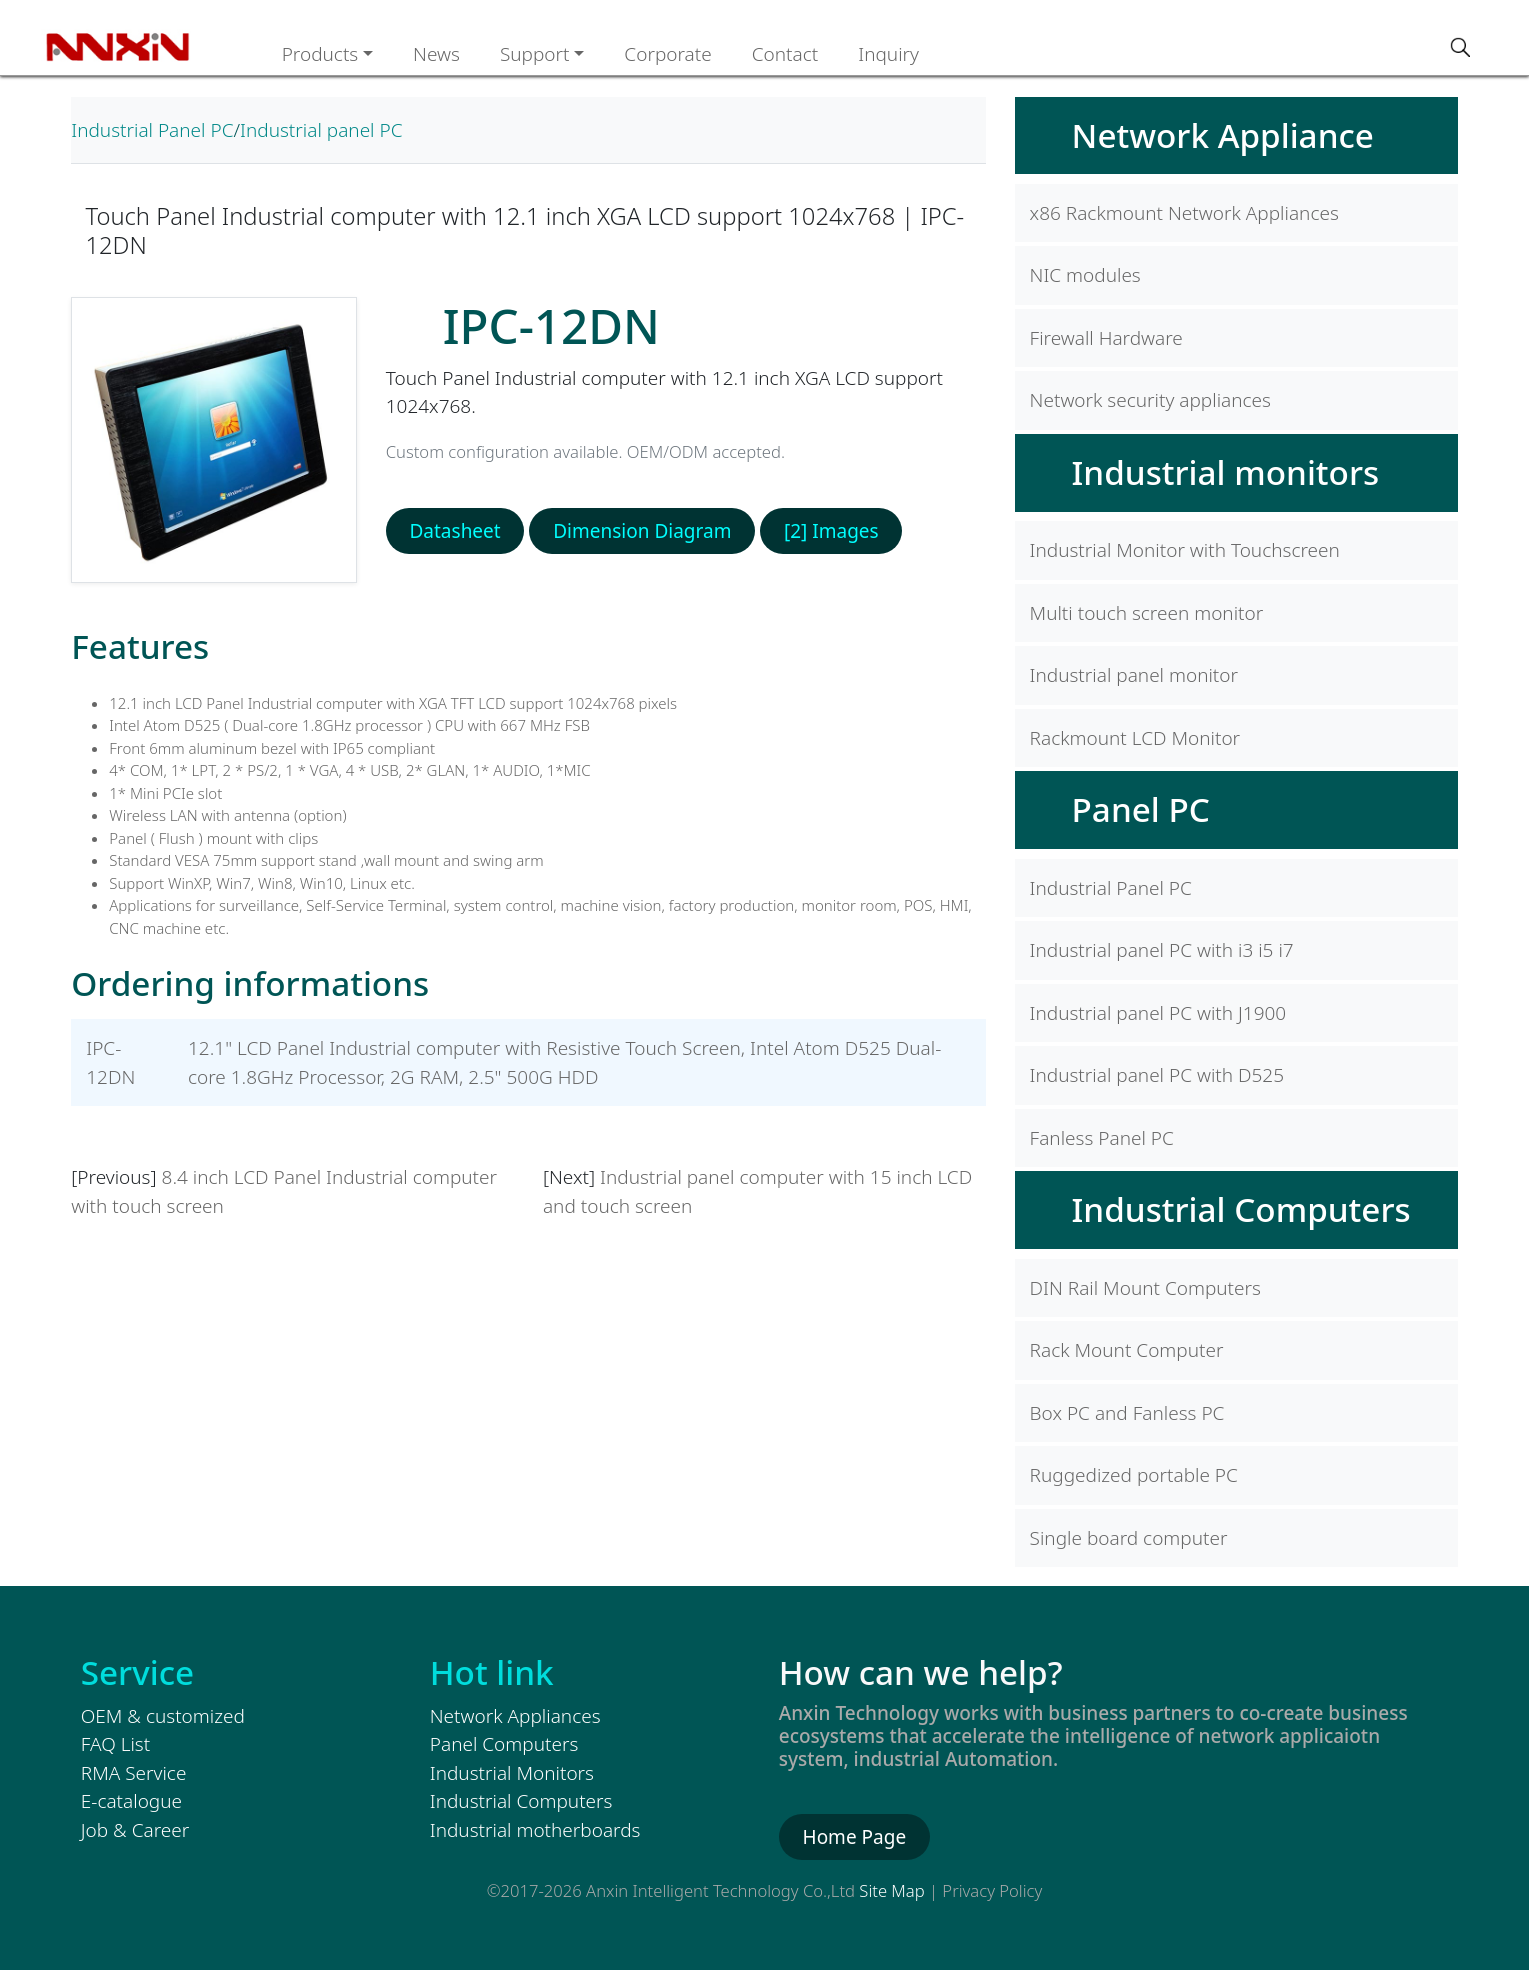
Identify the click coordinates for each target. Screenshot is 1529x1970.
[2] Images (831, 531)
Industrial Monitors (512, 1773)
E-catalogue (131, 1801)
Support (535, 54)
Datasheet (454, 531)
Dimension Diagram (642, 531)
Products (320, 54)
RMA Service (134, 1773)
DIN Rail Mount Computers (1145, 1288)
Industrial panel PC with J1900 (1158, 1013)
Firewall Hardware (1106, 338)
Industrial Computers (1241, 1209)
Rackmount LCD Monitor (1135, 738)
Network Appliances (515, 1716)
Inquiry (888, 54)
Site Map (891, 1890)
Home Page (855, 1837)
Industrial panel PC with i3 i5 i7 (1162, 950)
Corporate (667, 54)
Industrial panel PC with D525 (1157, 1075)
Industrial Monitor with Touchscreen (1185, 550)
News (436, 54)
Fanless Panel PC (1102, 1138)
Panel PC (1141, 809)
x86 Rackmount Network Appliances (1184, 213)
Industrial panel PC (321, 130)
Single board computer (1129, 1538)
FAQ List (115, 1744)
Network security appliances (1150, 400)
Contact (785, 54)
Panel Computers (504, 1744)
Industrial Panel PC (152, 130)
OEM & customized (163, 1716)
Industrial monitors (1226, 472)
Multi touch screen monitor (1147, 613)
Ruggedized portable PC (1134, 1475)
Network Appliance (1223, 135)
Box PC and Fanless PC (1127, 1413)
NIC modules (1085, 275)
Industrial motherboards (535, 1830)
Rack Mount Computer (1127, 1350)
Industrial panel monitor (1134, 675)
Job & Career (135, 1830)
